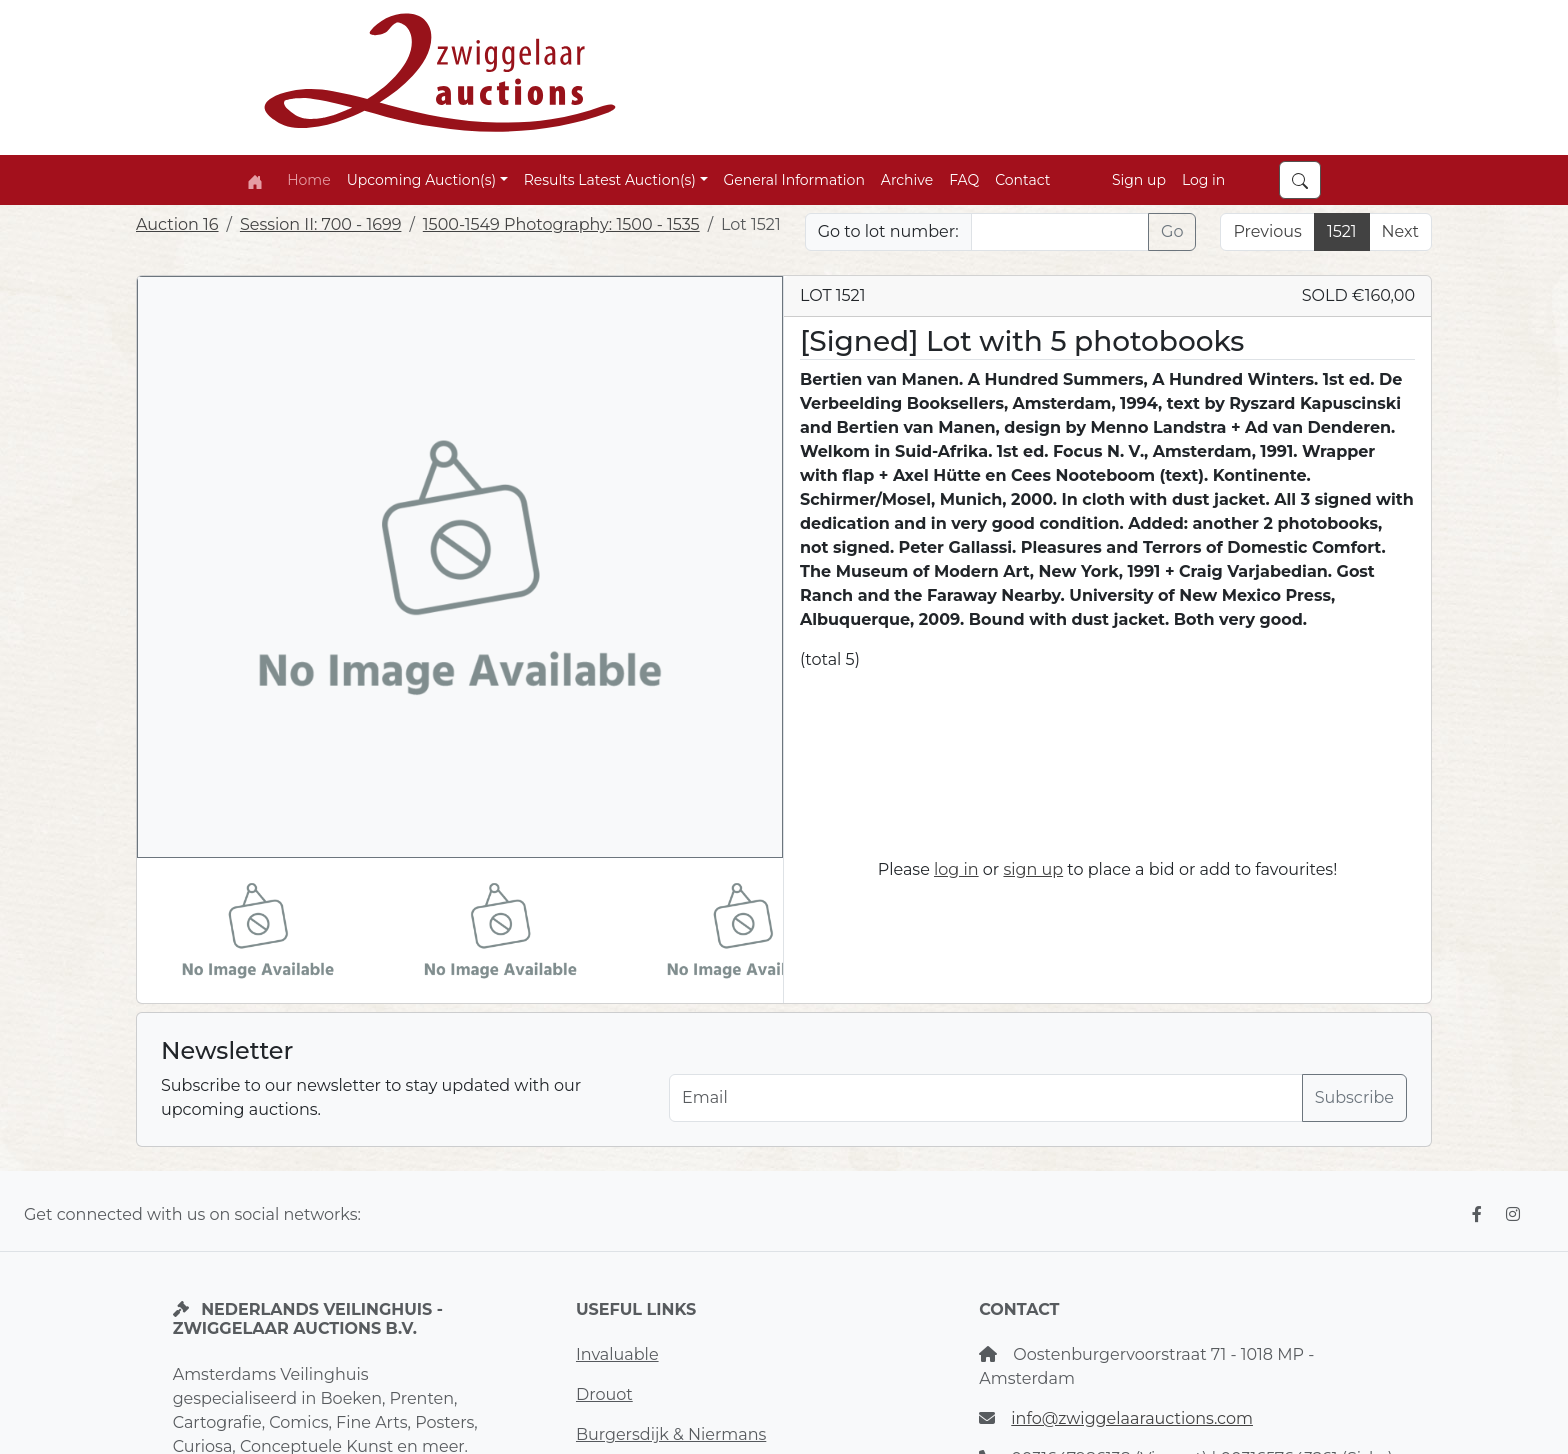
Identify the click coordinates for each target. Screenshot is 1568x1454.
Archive (907, 180)
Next (1400, 231)
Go (1172, 231)
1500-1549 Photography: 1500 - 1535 (561, 224)
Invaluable (617, 1354)
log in (956, 869)
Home (308, 180)
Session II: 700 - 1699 (321, 224)
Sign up (1139, 180)
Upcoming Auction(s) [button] (421, 180)
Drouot (604, 1394)
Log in (1203, 180)
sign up (1033, 869)
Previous (1267, 231)
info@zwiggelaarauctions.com (1132, 1418)
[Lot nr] (1060, 232)
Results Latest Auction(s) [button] (610, 180)
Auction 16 (177, 224)
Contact (1022, 180)
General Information (794, 180)
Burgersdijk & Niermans (671, 1434)
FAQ (964, 180)
